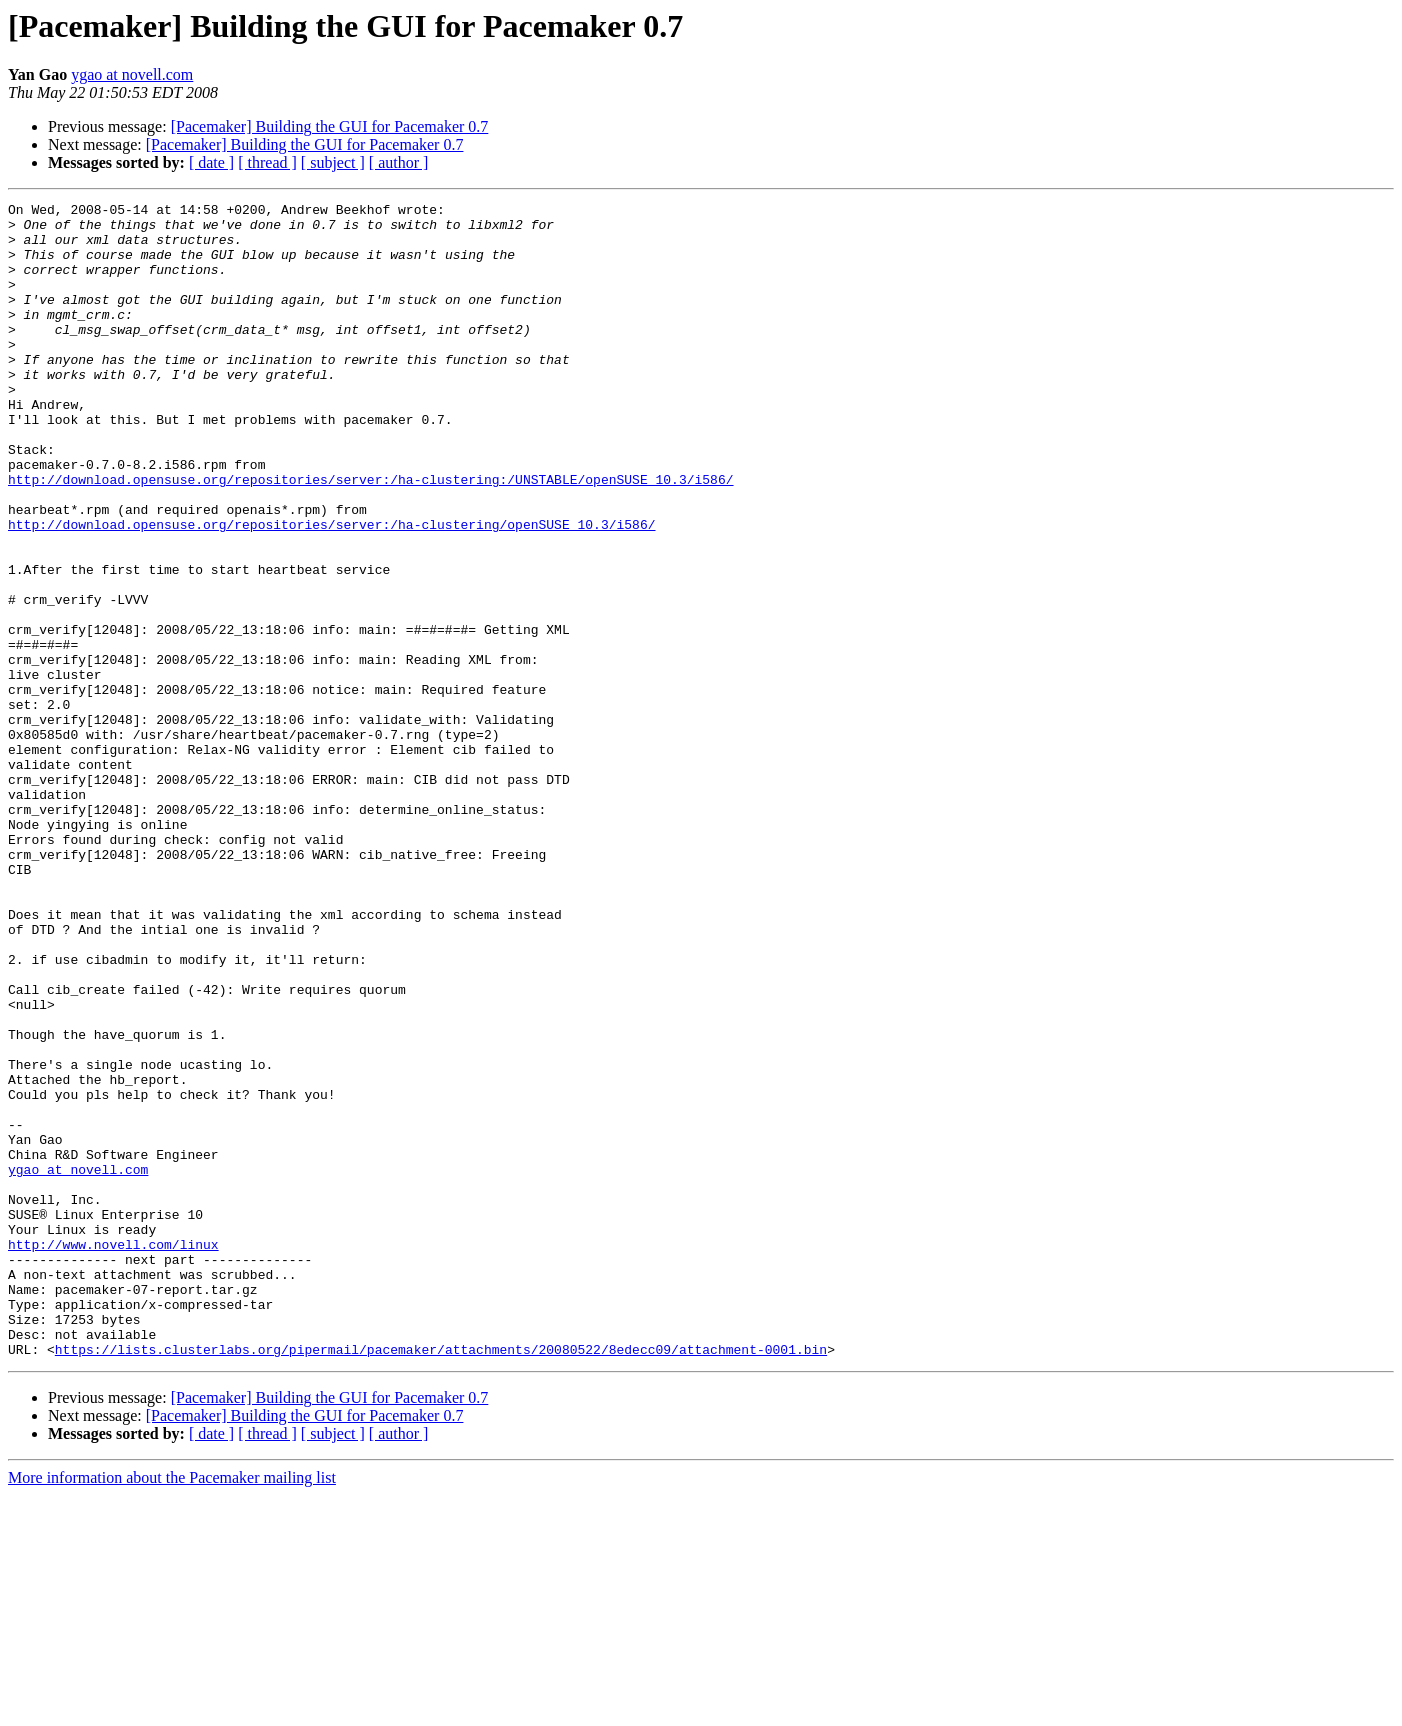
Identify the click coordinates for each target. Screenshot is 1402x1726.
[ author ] (399, 162)
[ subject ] (333, 162)
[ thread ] (267, 162)
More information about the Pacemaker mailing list (172, 1708)
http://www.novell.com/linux (113, 1454)
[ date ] (211, 162)
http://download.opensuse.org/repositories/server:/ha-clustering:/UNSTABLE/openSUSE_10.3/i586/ (370, 536)
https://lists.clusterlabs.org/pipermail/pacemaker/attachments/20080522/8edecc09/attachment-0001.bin (441, 1580)
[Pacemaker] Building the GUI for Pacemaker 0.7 (330, 126)
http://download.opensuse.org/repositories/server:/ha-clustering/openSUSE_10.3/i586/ (331, 590)
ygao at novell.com (132, 74)
